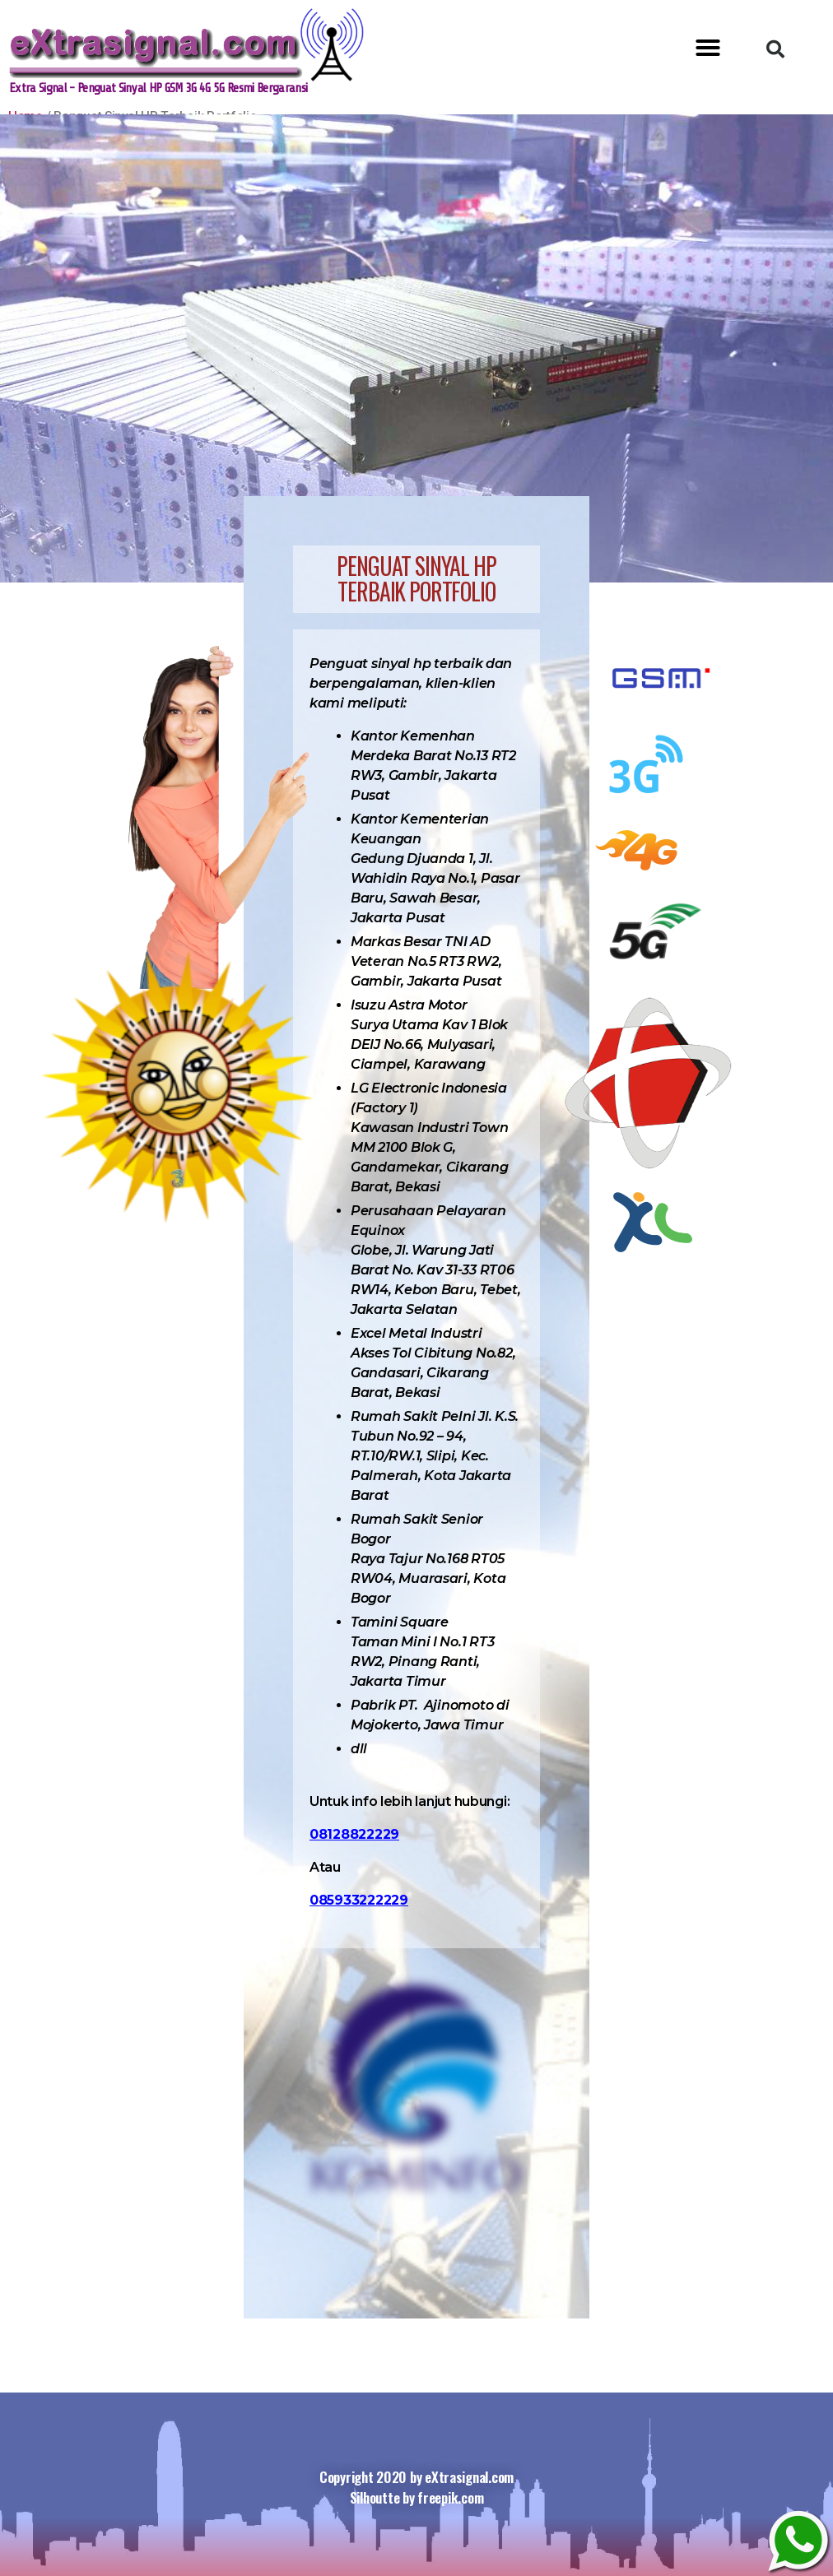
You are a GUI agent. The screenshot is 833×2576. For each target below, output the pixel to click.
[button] (708, 47)
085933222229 (358, 1900)
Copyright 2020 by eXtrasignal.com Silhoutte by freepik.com (416, 2488)
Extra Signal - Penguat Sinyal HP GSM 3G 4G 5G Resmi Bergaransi (174, 88)
